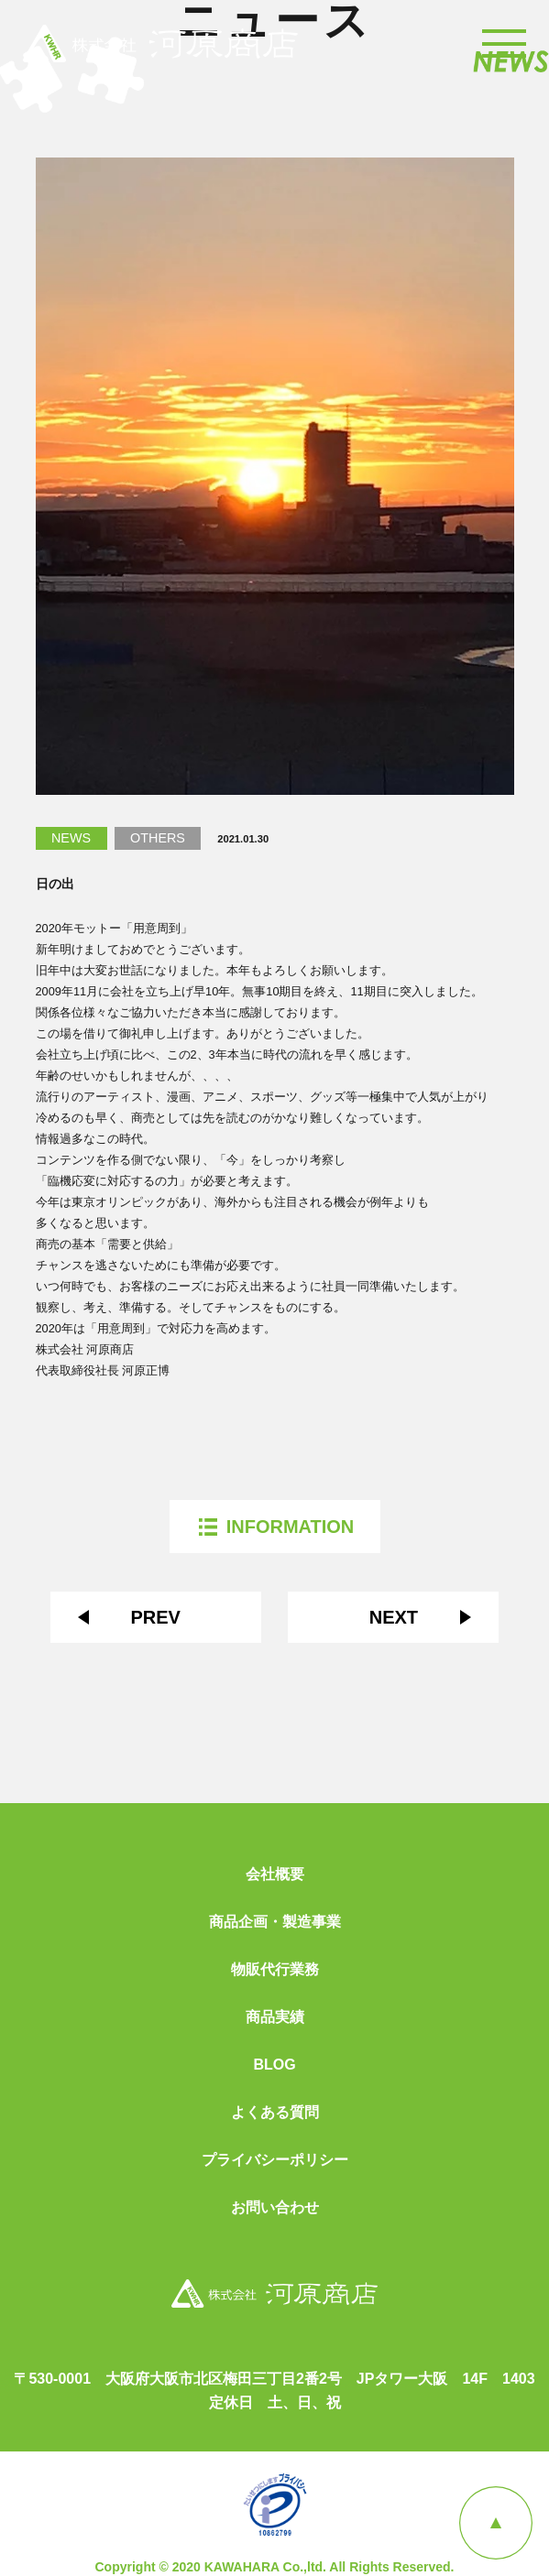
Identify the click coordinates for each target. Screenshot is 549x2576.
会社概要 (275, 1874)
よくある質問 (275, 2112)
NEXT (393, 1617)
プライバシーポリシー (275, 2160)
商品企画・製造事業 (275, 1922)
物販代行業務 (275, 1969)
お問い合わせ (275, 2208)
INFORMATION (290, 1526)
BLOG (274, 2065)
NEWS (71, 838)
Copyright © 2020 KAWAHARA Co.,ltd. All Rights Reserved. (275, 2566)
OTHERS (157, 838)
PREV (155, 1617)
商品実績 (275, 2017)
